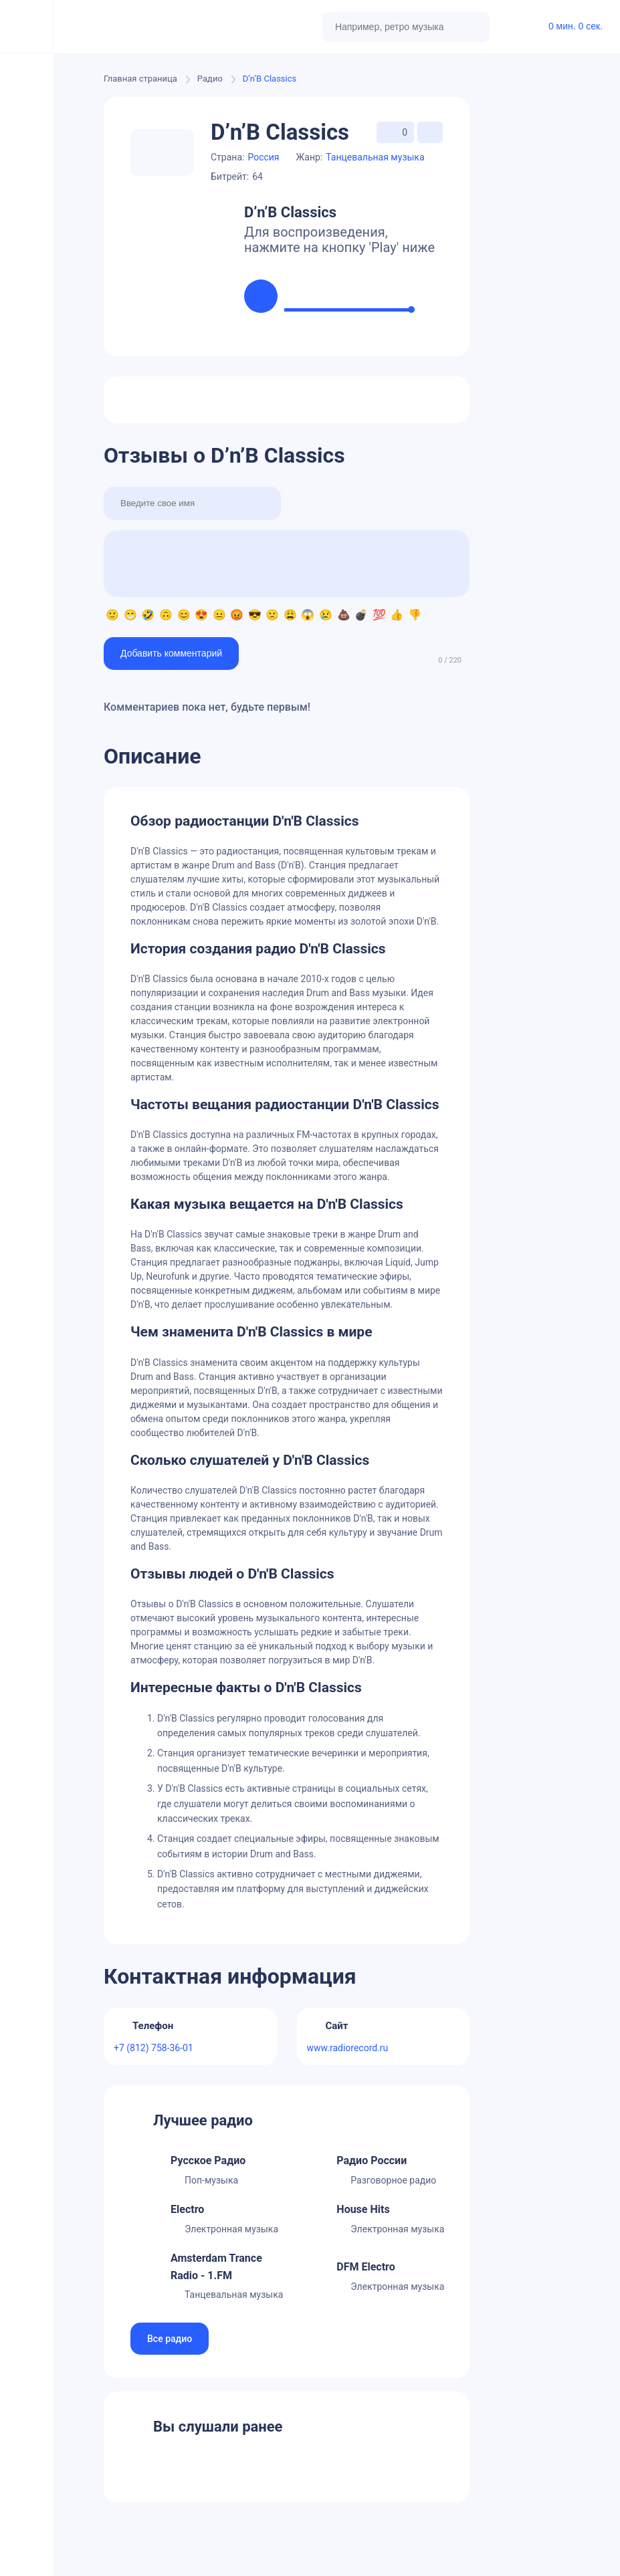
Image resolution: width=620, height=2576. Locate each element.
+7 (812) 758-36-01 (153, 2047)
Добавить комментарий (171, 653)
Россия (263, 157)
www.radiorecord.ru (348, 2047)
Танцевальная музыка (375, 157)
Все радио (169, 2338)
